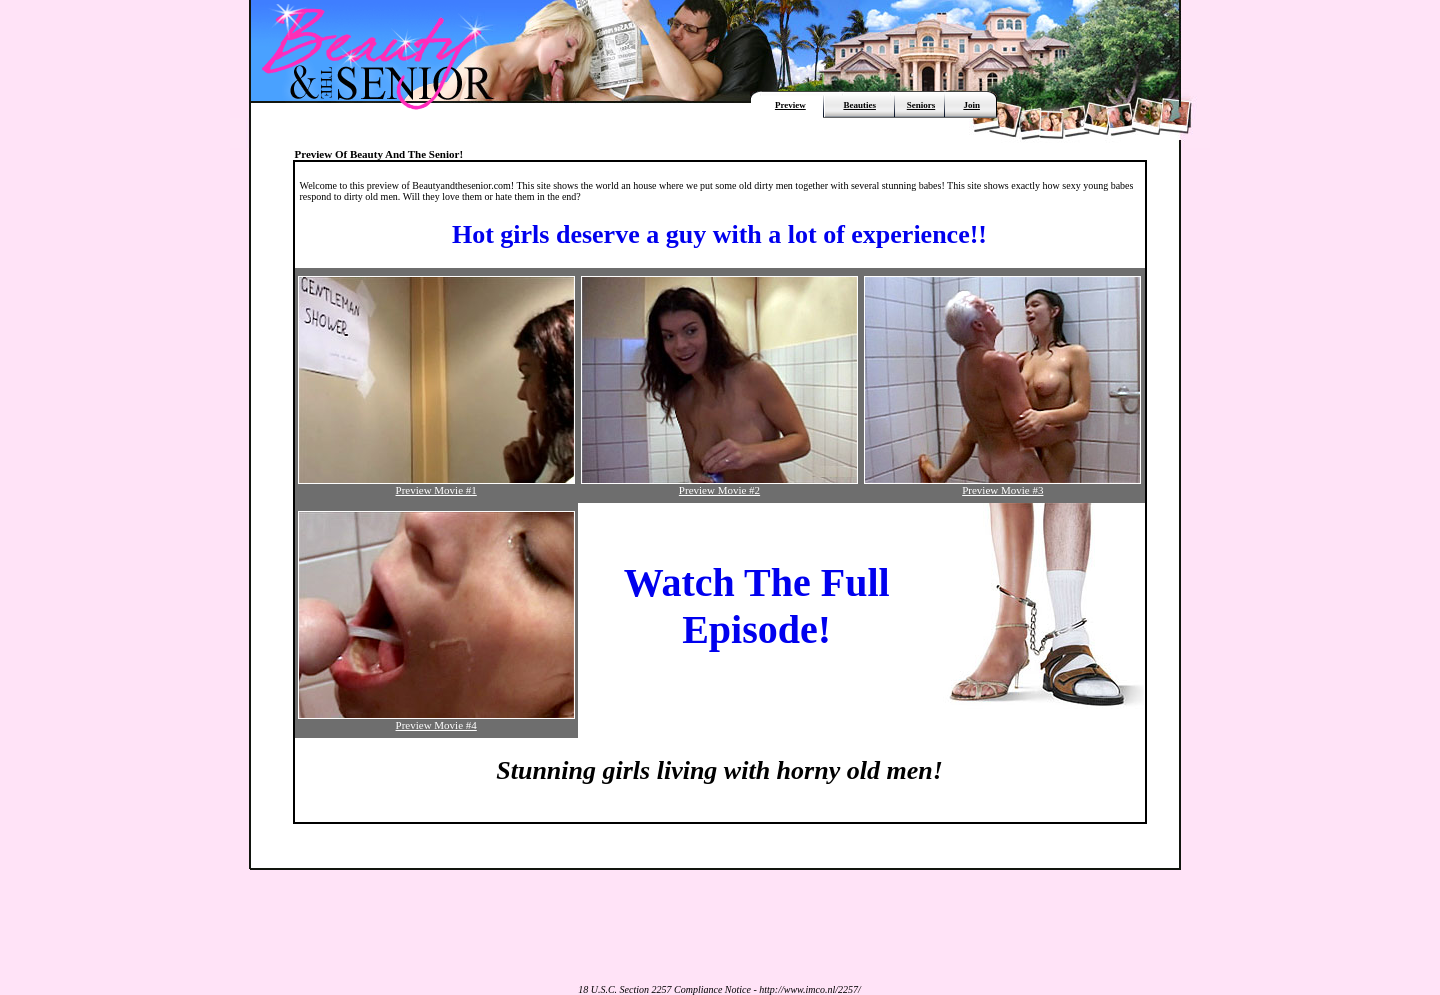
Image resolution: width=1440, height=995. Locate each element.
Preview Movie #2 (719, 485)
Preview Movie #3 (1002, 485)
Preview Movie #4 (436, 720)
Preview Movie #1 (436, 485)
